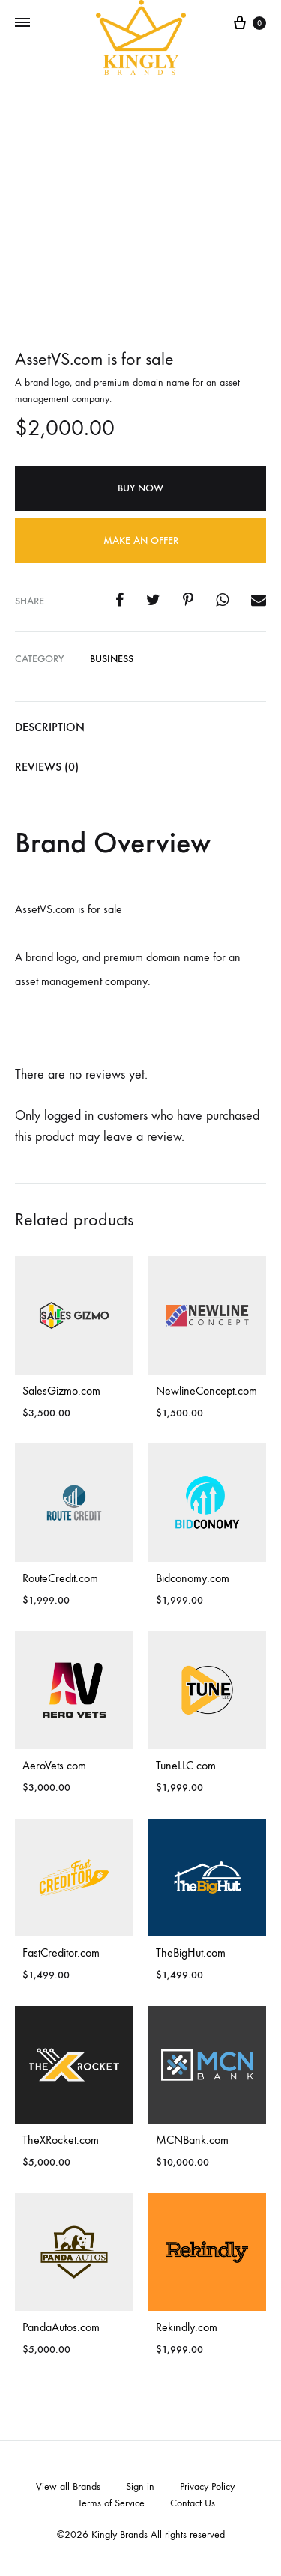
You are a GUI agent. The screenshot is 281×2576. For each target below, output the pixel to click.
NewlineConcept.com (206, 1391)
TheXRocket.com (60, 2140)
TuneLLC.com (186, 1765)
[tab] (140, 728)
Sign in (140, 2486)
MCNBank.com (192, 2140)
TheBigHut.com (191, 1952)
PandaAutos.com (61, 2327)
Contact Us (192, 2503)
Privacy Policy (207, 2486)
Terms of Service (111, 2503)
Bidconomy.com (192, 1578)
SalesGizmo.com (61, 1391)
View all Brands (68, 2486)
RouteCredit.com (60, 1578)
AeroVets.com (54, 1765)
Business (111, 658)
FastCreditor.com (61, 1952)
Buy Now (140, 488)
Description (50, 727)
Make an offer (140, 540)
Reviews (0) (47, 767)
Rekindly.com (186, 2327)
